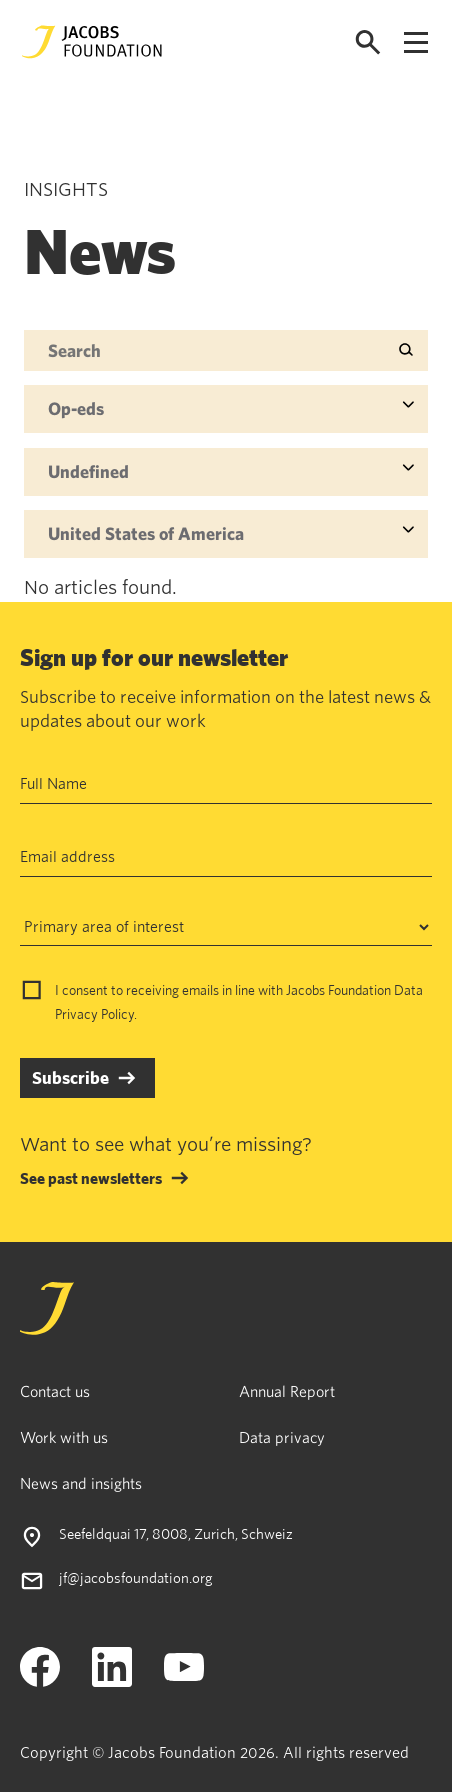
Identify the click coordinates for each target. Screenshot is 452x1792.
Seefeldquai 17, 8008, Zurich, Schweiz (176, 1533)
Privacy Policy (94, 1014)
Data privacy (282, 1437)
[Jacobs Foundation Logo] (92, 42)
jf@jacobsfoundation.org (136, 1577)
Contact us (55, 1391)
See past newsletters (91, 1178)
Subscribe (70, 1077)
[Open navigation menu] (416, 42)
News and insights (81, 1483)
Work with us (64, 1437)
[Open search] (368, 42)
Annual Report (287, 1391)
